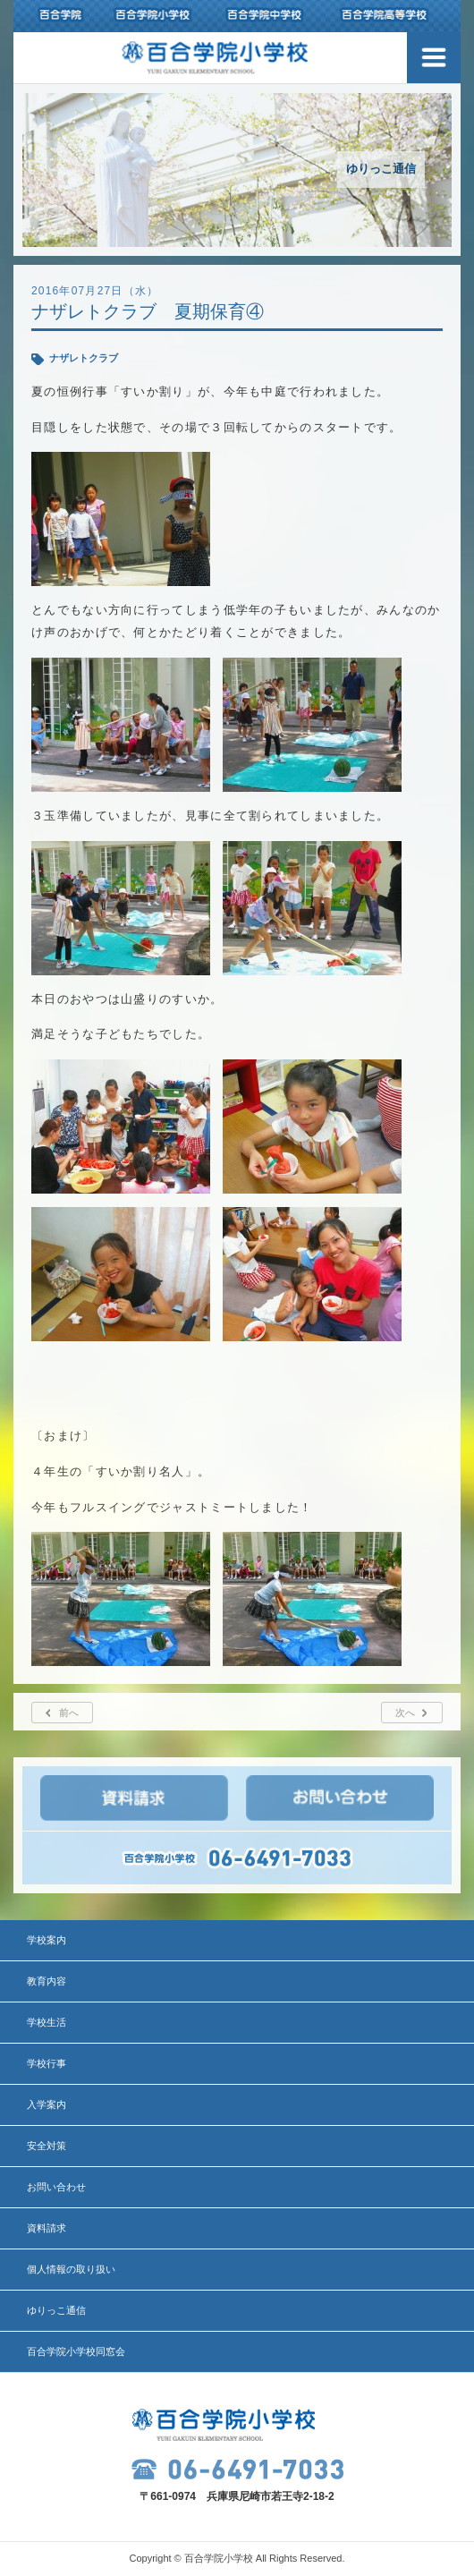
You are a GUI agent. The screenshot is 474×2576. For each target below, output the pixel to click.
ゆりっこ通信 (56, 2310)
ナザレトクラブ (83, 358)
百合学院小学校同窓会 (76, 2351)
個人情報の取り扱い (71, 2269)
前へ (69, 1712)
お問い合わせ (56, 2186)
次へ (405, 1712)
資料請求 (46, 2228)
